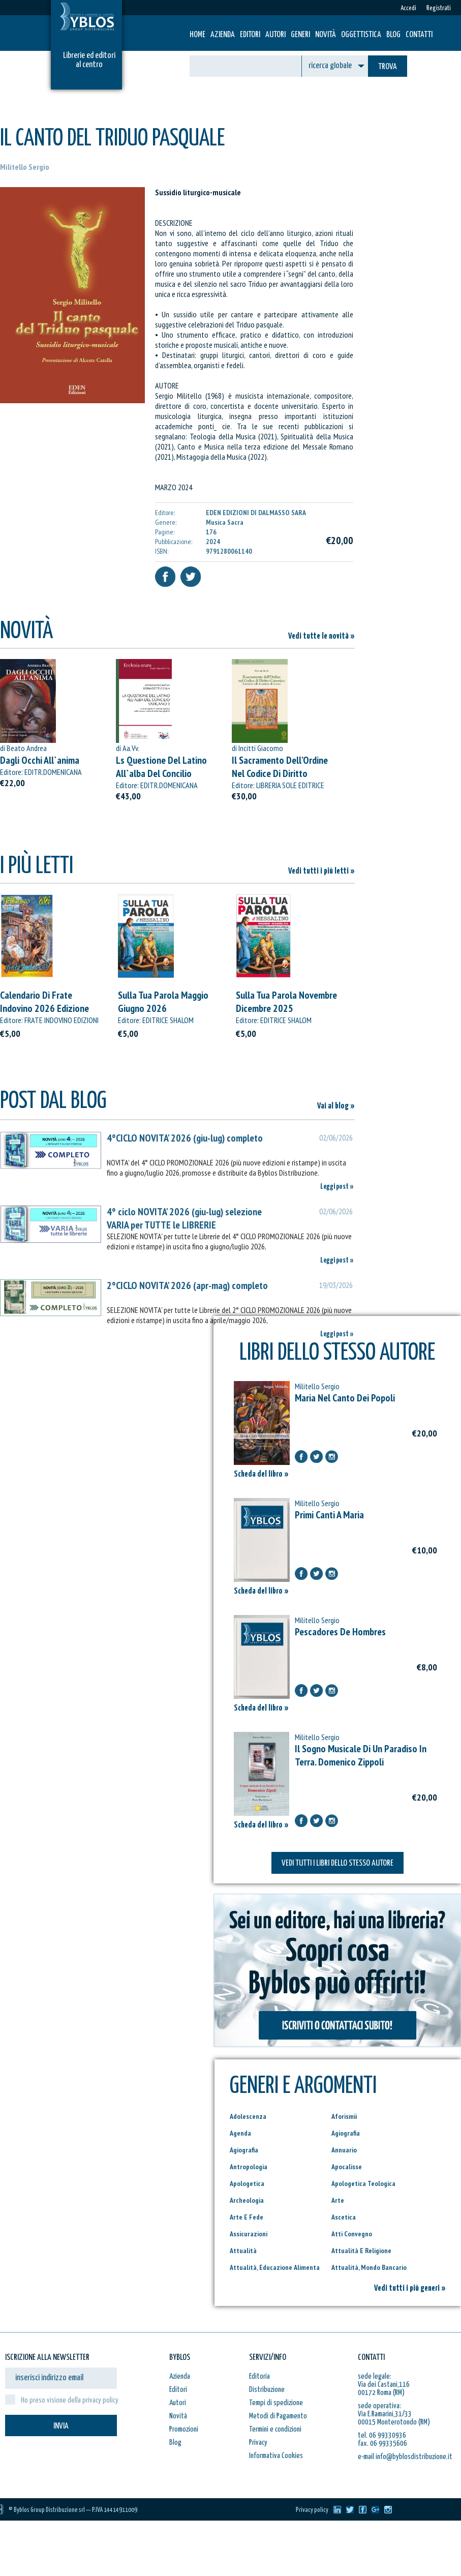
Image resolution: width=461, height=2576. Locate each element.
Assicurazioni (248, 2233)
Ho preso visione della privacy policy (69, 2400)
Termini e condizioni (275, 2429)
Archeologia (247, 2200)
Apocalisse (346, 2166)
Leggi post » (337, 1186)
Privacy (258, 2442)
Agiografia (345, 2133)
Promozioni (183, 2429)
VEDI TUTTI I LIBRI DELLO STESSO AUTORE (337, 1863)
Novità (325, 35)
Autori (275, 35)
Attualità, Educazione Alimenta (275, 2267)
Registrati (438, 8)
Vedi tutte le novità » (321, 636)
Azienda (222, 35)
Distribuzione (267, 2389)
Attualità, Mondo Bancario (369, 2267)
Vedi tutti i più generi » (410, 2288)
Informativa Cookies (276, 2456)
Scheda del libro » (261, 1474)
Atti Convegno (351, 2233)
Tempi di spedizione (276, 2403)
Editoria (259, 2376)
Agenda (240, 2133)
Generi (300, 35)
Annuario (344, 2149)
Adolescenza (248, 2116)
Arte (337, 2200)
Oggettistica (361, 35)
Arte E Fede (246, 2217)
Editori (250, 35)
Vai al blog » (336, 1106)
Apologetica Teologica (363, 2183)
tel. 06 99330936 (382, 2435)
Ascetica (343, 2217)
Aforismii (344, 2116)
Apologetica (247, 2183)
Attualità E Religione (361, 2250)
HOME (197, 35)
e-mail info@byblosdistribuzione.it (405, 2457)
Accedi (408, 8)
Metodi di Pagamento (278, 2416)
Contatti (419, 35)
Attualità (243, 2250)
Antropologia (248, 2166)
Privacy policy (312, 2510)
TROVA (387, 67)
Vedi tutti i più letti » (321, 871)
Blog (393, 35)
